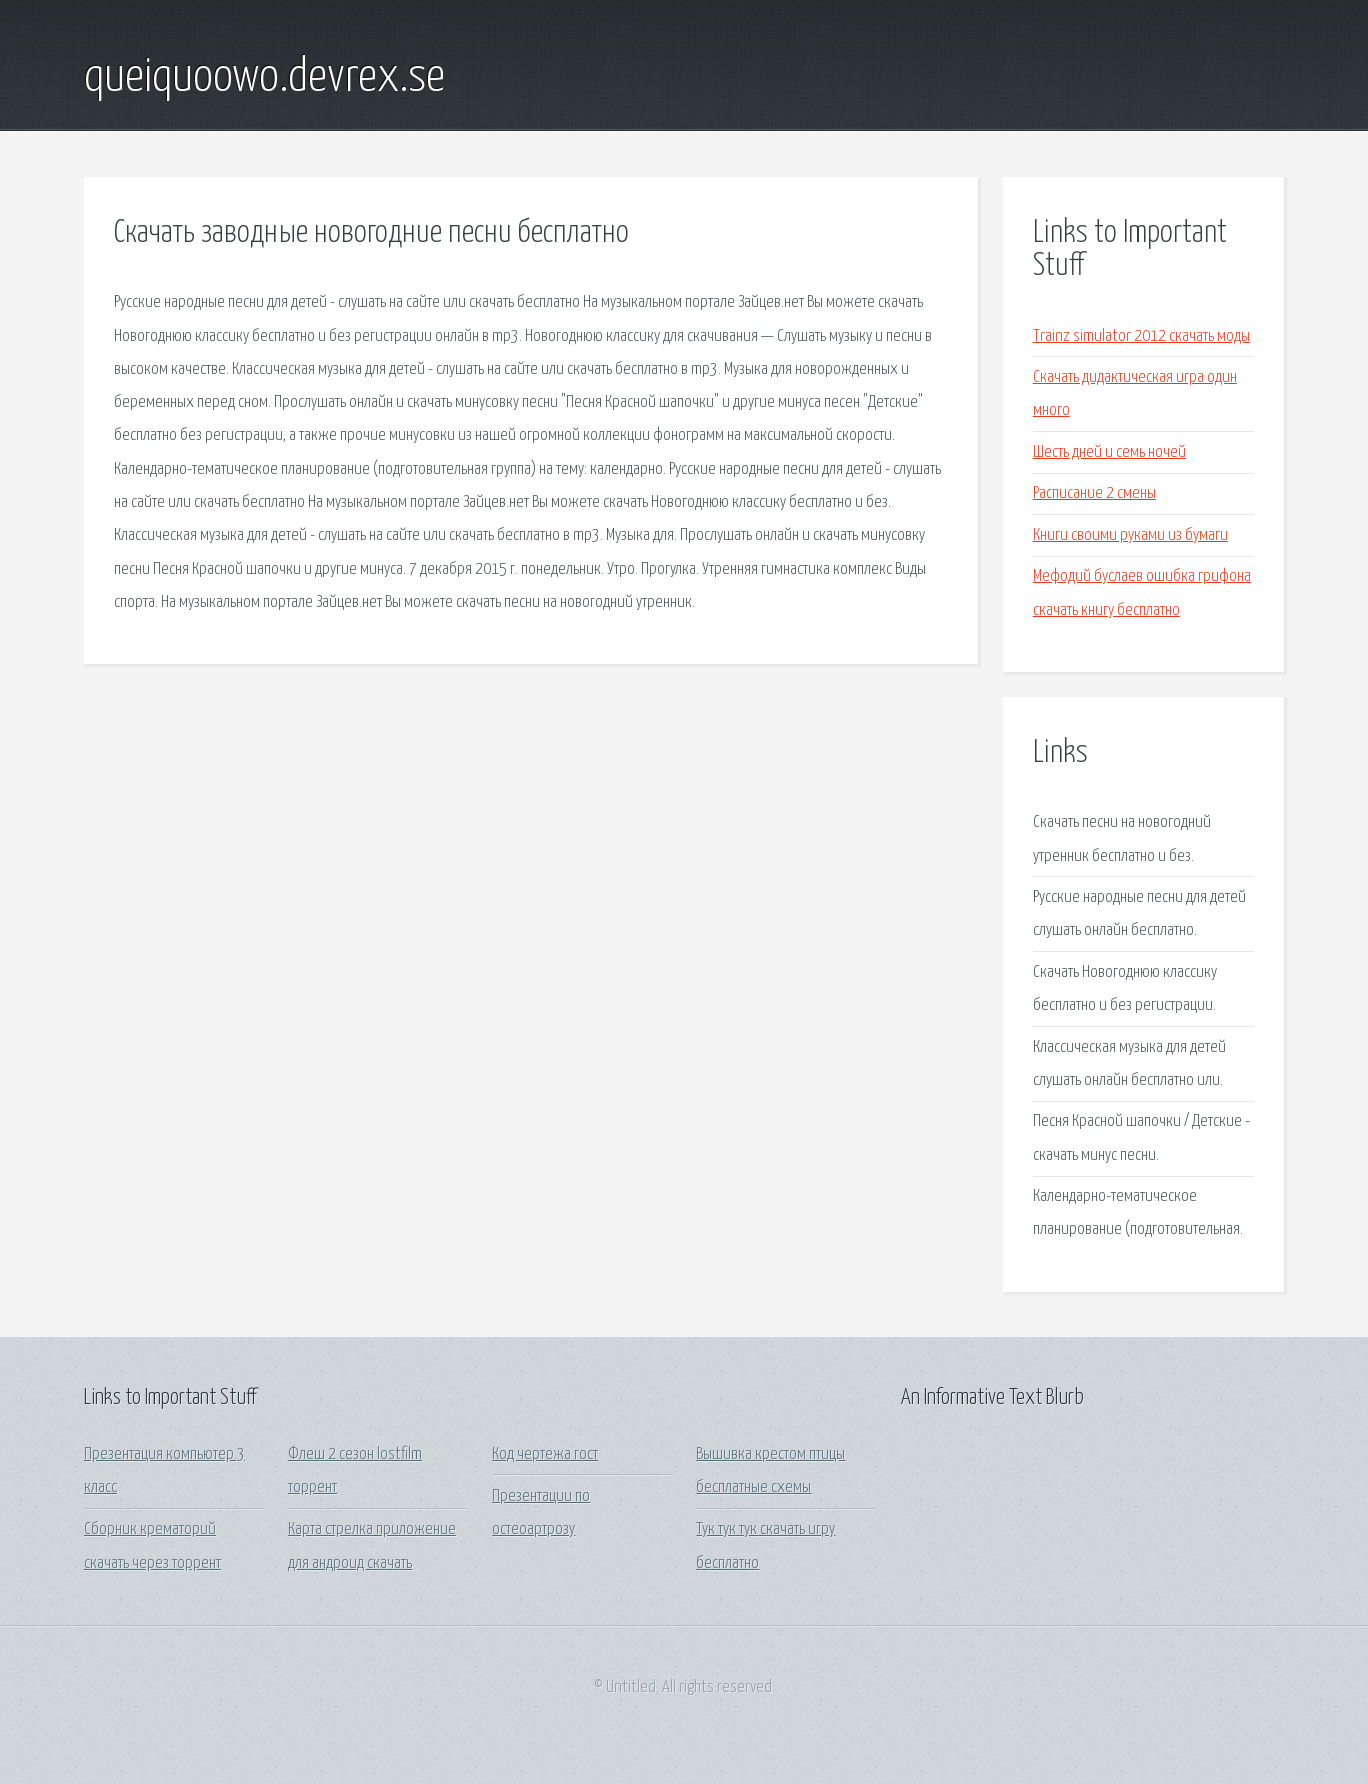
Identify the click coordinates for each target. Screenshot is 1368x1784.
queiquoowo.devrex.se (264, 78)
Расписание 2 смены (1094, 493)
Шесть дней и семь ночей (1109, 452)
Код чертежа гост (545, 1454)
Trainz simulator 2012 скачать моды (1141, 336)
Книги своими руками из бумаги (1130, 535)
